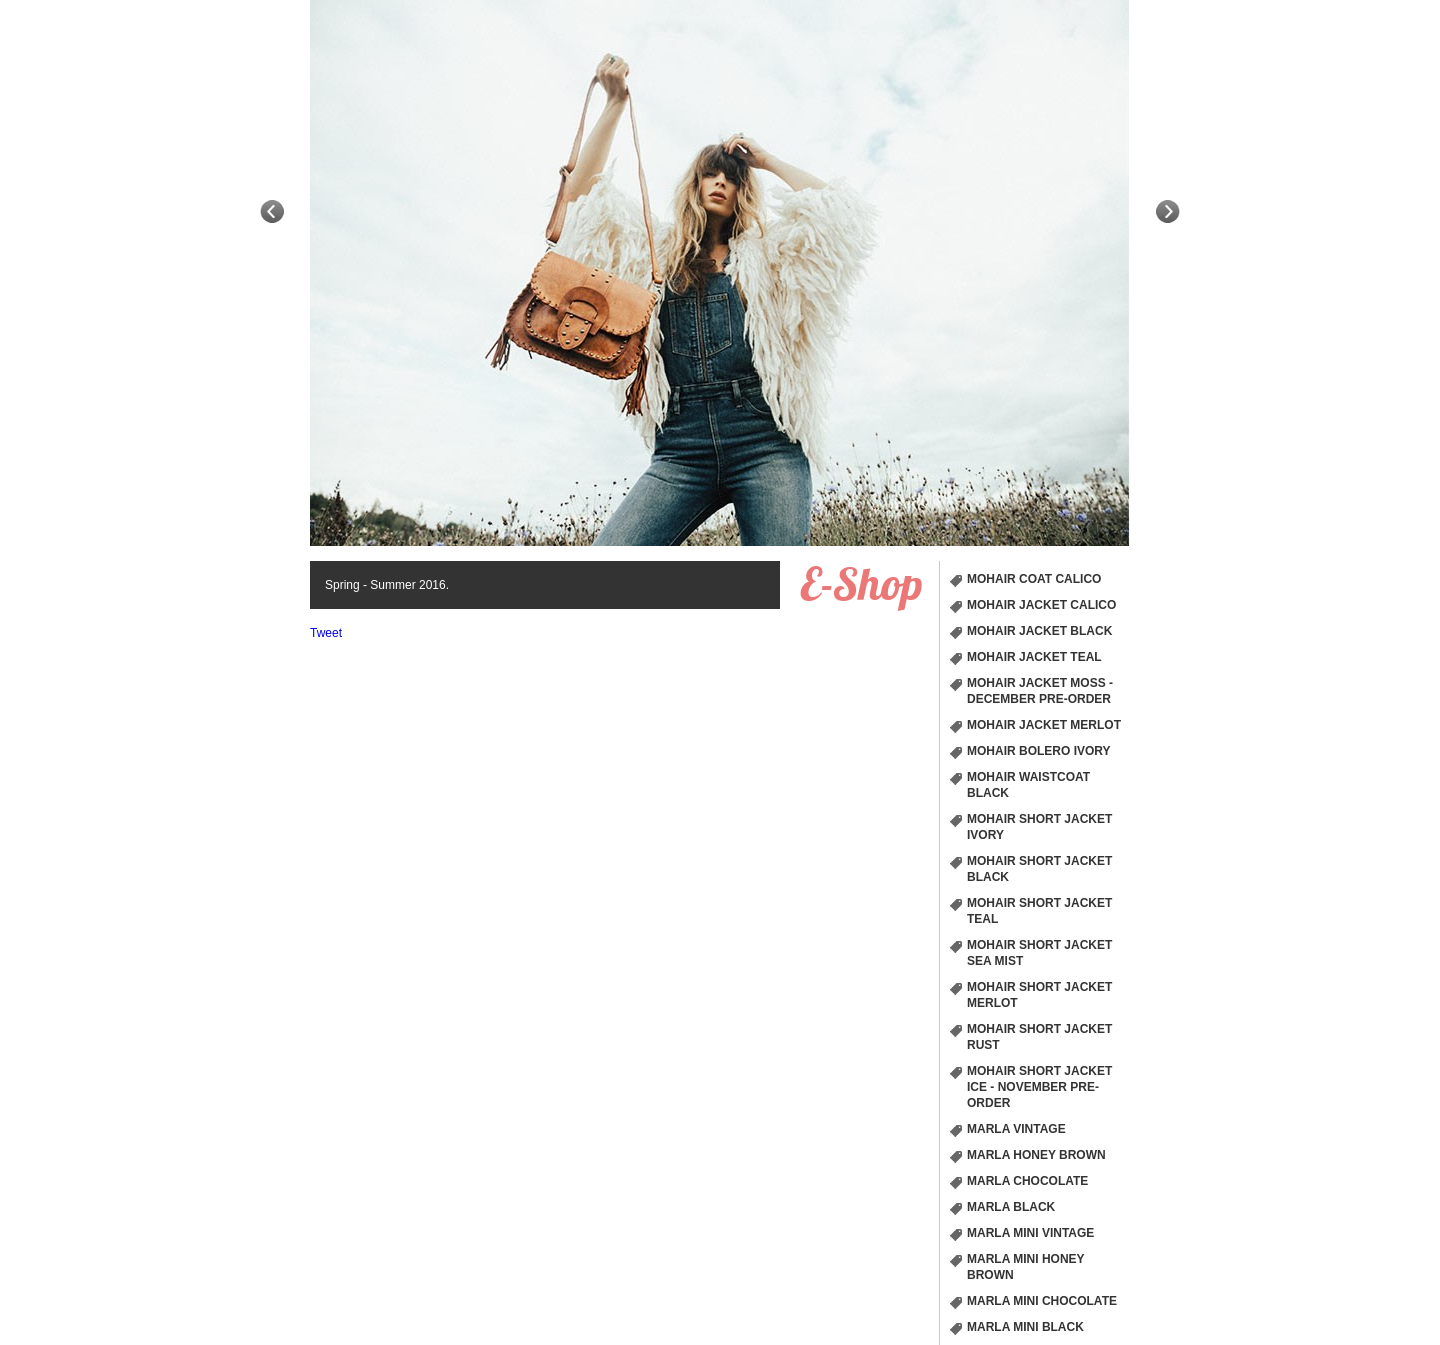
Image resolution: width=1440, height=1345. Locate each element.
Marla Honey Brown (1036, 1155)
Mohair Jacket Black (1039, 631)
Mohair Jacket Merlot (1044, 725)
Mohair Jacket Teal (1034, 657)
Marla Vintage (1016, 1129)
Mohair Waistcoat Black (1028, 785)
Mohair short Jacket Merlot (1039, 995)
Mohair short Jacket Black (1039, 869)
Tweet (326, 633)
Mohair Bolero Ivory (1039, 751)
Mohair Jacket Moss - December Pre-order (1040, 691)
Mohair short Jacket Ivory (1039, 827)
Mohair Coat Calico (1034, 579)
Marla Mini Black (1025, 1327)
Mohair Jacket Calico (1041, 605)
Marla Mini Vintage (1030, 1233)
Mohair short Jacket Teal (1039, 911)
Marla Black (1011, 1207)
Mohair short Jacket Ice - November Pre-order (1039, 1087)
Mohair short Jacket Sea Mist (1039, 953)
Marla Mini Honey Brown (1026, 1267)
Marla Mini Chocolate (1042, 1301)
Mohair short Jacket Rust (1039, 1037)
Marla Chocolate (1027, 1181)
